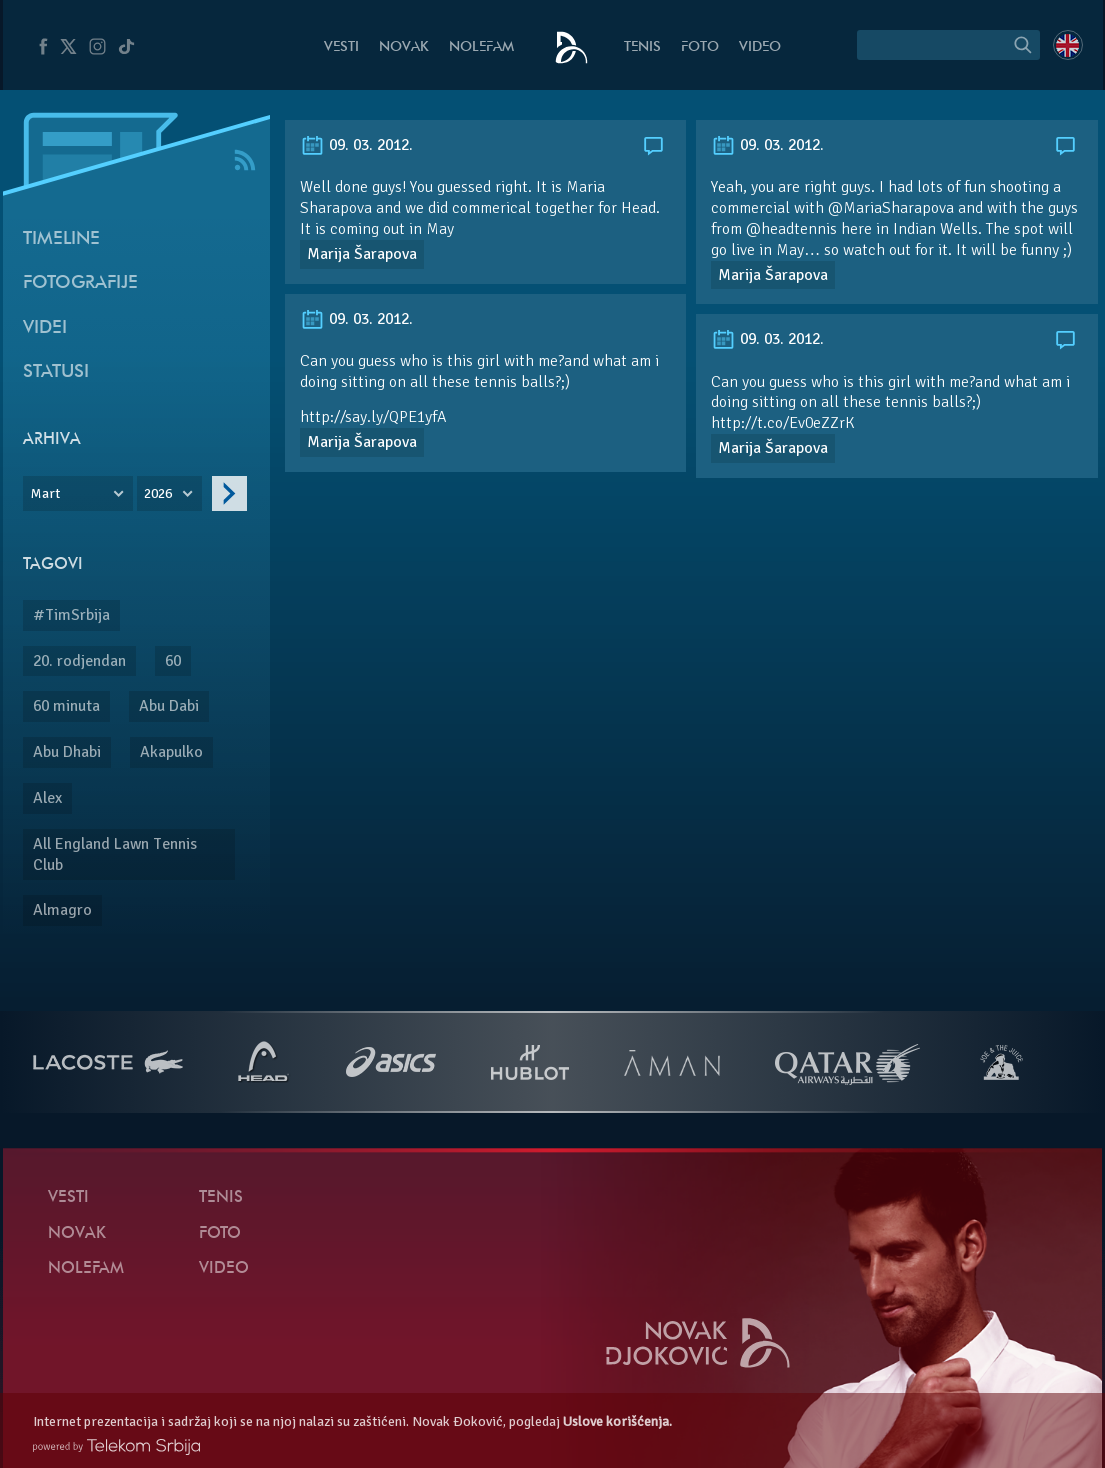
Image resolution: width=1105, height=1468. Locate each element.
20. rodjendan (79, 661)
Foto (700, 47)
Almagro (62, 910)
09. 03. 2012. (356, 145)
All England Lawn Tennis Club (115, 854)
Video (760, 47)
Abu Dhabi (67, 752)
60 (173, 661)
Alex (47, 798)
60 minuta (66, 706)
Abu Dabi (169, 706)
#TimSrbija (71, 615)
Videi (45, 328)
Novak (404, 47)
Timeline (61, 239)
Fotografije (80, 283)
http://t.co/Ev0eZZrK (783, 423)
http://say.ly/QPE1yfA (373, 417)
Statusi (56, 372)
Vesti (341, 47)
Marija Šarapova (362, 254)
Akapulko (171, 752)
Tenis (642, 47)
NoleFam (481, 47)
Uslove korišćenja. (617, 1421)
